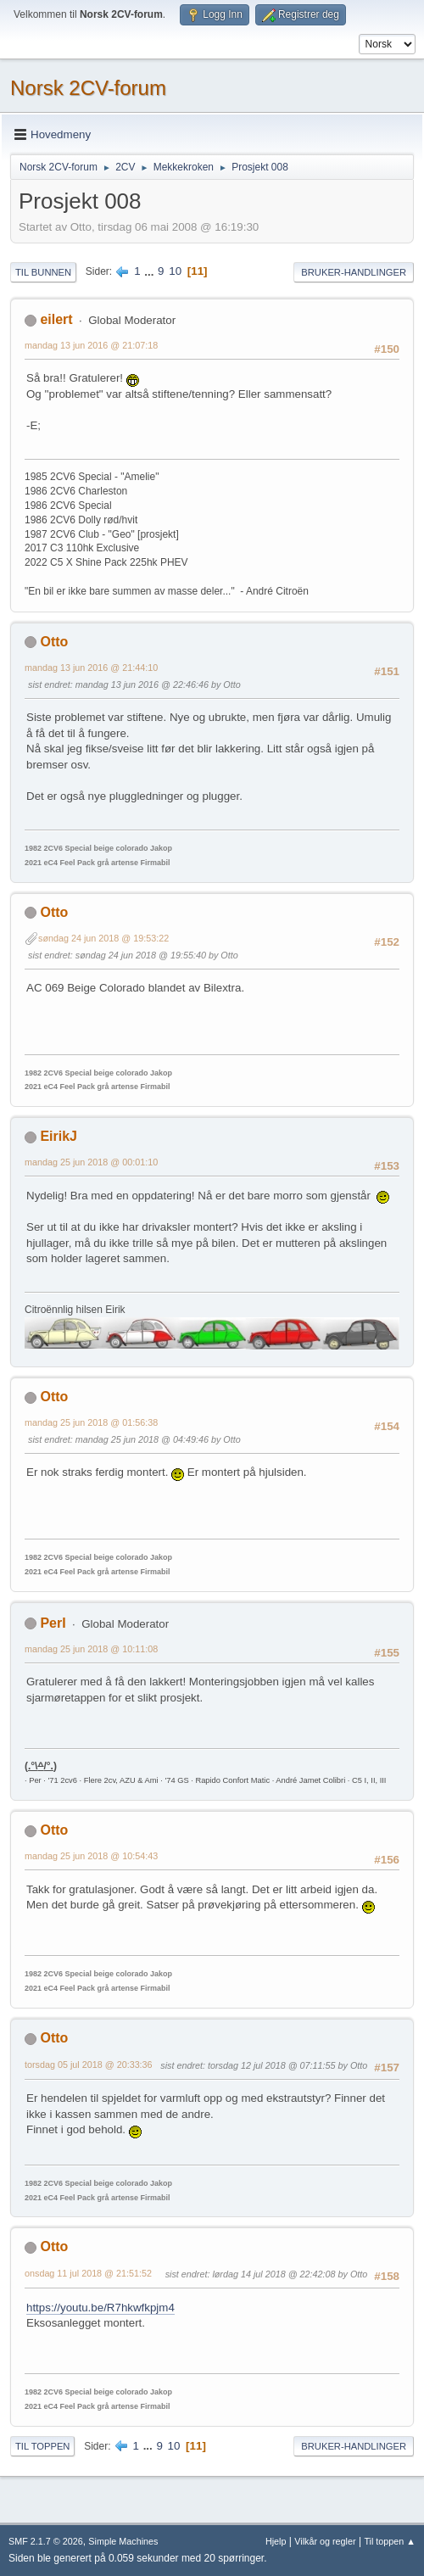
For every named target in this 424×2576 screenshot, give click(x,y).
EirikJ (58, 1136)
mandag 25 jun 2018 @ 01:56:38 (91, 1422)
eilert (56, 319)
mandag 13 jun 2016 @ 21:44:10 (91, 667)
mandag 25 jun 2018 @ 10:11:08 (91, 1649)
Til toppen (42, 2446)
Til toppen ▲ (390, 2541)
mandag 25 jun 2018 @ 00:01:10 (91, 1162)
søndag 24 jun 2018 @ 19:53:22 (103, 938)
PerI (52, 1623)
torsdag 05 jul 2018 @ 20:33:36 (89, 2064)
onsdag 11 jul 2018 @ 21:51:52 (88, 2273)
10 (175, 271)
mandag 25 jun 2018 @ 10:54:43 (91, 1856)
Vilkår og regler (324, 2541)
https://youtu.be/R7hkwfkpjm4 (100, 2307)
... (150, 271)
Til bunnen (43, 272)
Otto (54, 641)
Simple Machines (123, 2541)
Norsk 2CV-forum (88, 87)
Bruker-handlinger (353, 272)
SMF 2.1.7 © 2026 (45, 2541)
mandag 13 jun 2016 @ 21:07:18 (91, 345)
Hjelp (276, 2541)
